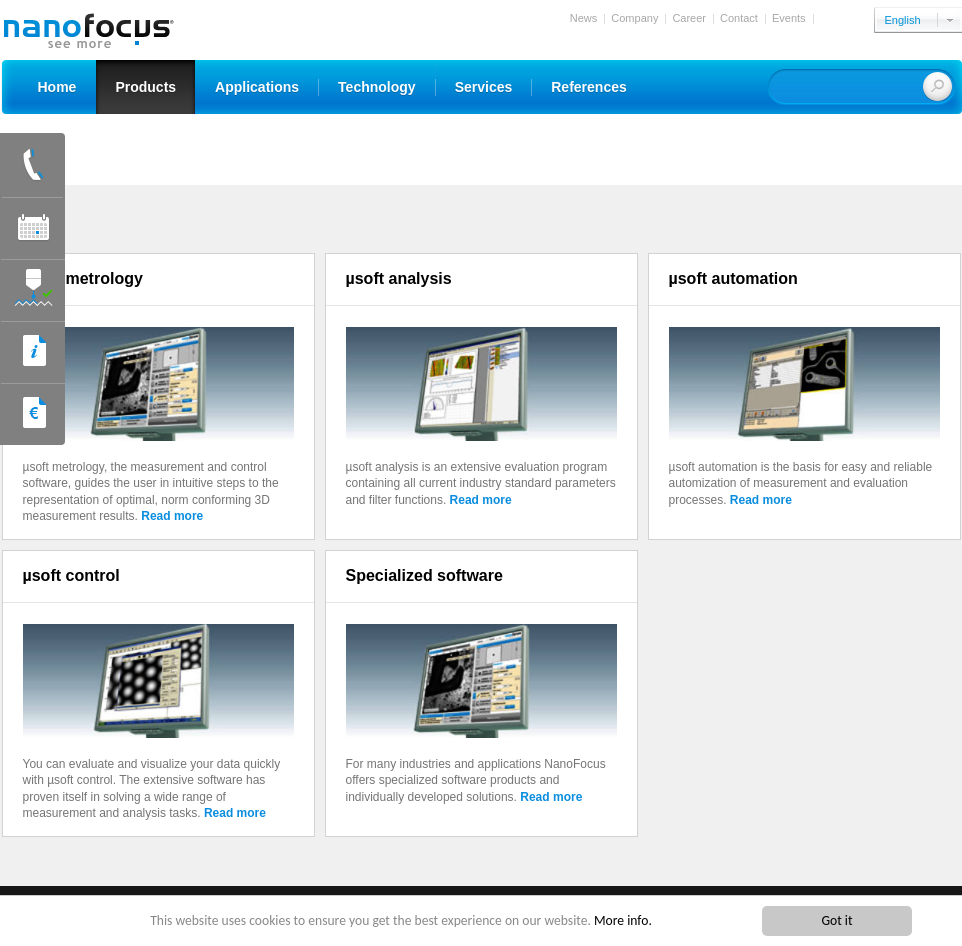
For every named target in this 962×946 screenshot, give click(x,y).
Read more (172, 516)
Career (689, 18)
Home (57, 87)
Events (789, 18)
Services (484, 87)
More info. (623, 922)
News (584, 18)
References (589, 87)
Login (833, 18)
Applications (257, 87)
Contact (739, 18)
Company (634, 18)
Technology (377, 87)
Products (145, 87)
